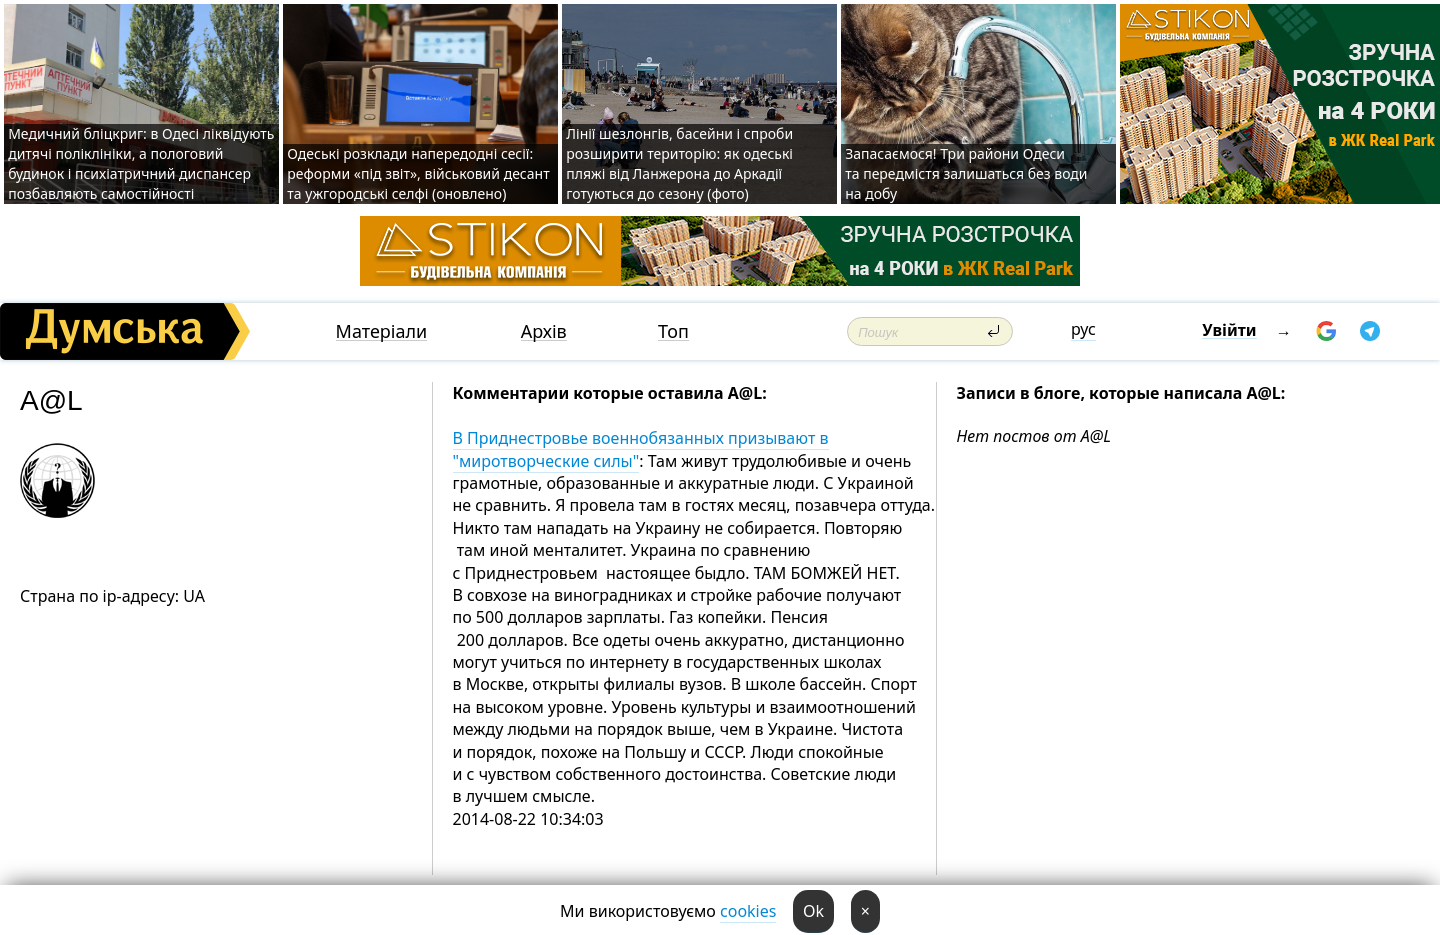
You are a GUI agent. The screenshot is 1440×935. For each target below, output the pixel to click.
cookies (748, 911)
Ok (813, 911)
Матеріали (382, 331)
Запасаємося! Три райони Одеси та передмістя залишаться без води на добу (966, 173)
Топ (673, 331)
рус (1083, 329)
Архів (544, 331)
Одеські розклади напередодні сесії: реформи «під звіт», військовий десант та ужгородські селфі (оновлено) (418, 173)
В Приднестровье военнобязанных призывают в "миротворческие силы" (641, 449)
